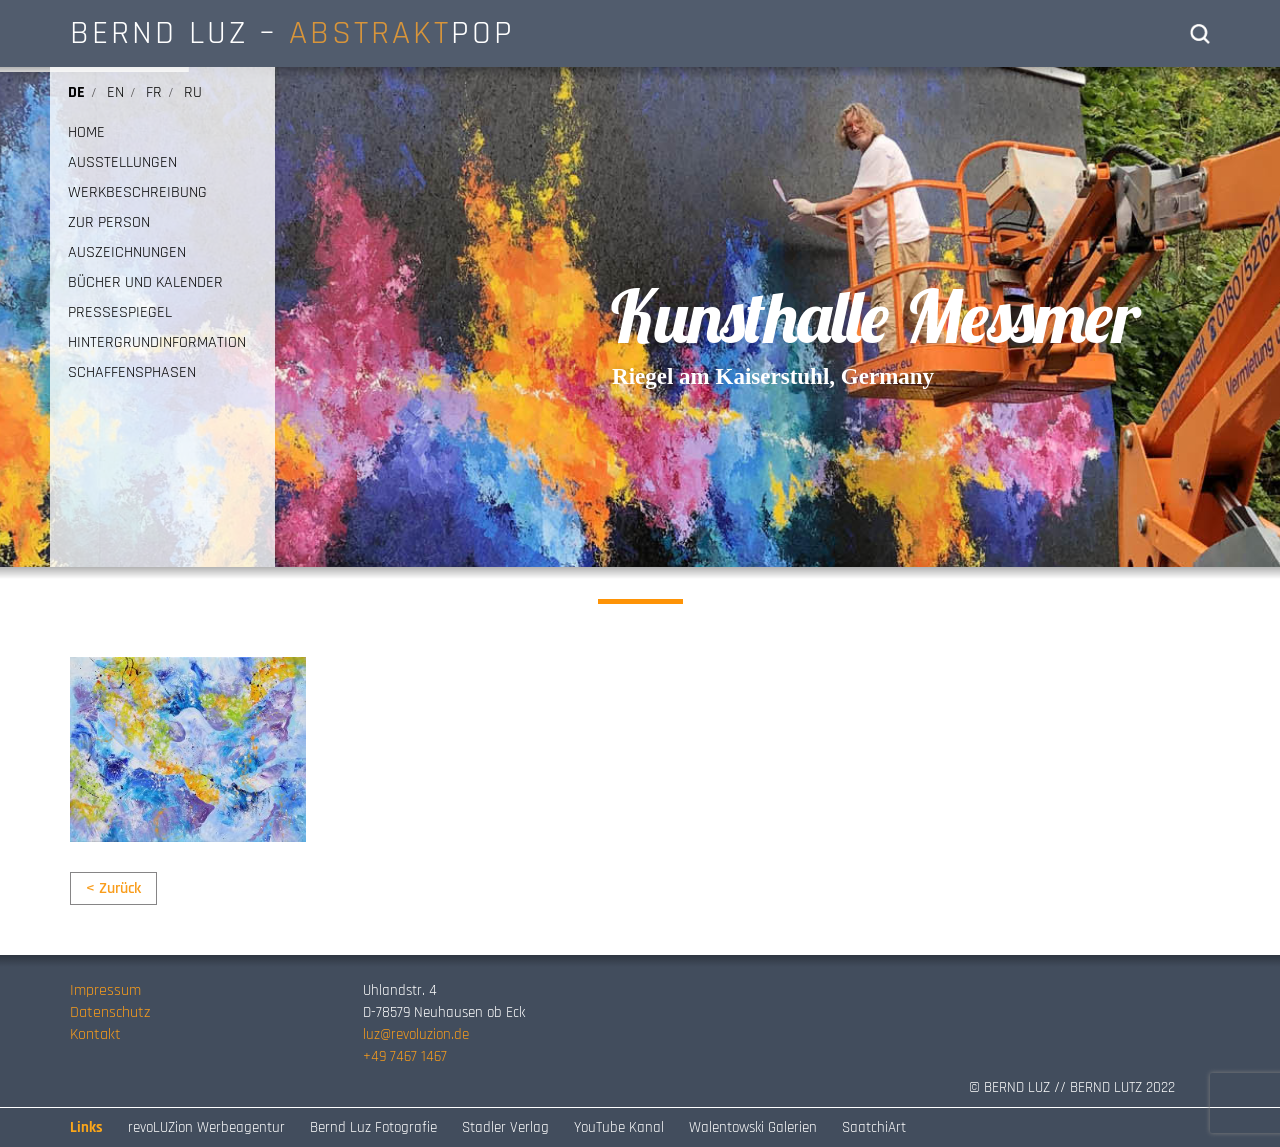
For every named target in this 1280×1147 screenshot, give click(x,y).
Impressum (105, 990)
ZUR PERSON (109, 223)
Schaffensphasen (132, 373)
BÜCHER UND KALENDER (145, 283)
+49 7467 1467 (405, 1056)
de (76, 92)
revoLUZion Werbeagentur (206, 1127)
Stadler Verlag (505, 1127)
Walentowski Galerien (753, 1127)
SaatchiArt (874, 1127)
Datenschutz (110, 1012)
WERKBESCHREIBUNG (137, 193)
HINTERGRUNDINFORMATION (157, 343)
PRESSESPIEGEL (120, 313)
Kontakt (95, 1034)
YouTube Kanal (619, 1127)
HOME (86, 133)
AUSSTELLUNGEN (122, 163)
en (115, 92)
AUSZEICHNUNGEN (127, 253)
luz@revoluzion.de (416, 1034)
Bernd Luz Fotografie (373, 1127)
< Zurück (113, 888)
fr (154, 92)
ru (193, 92)
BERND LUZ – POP (292, 33)
